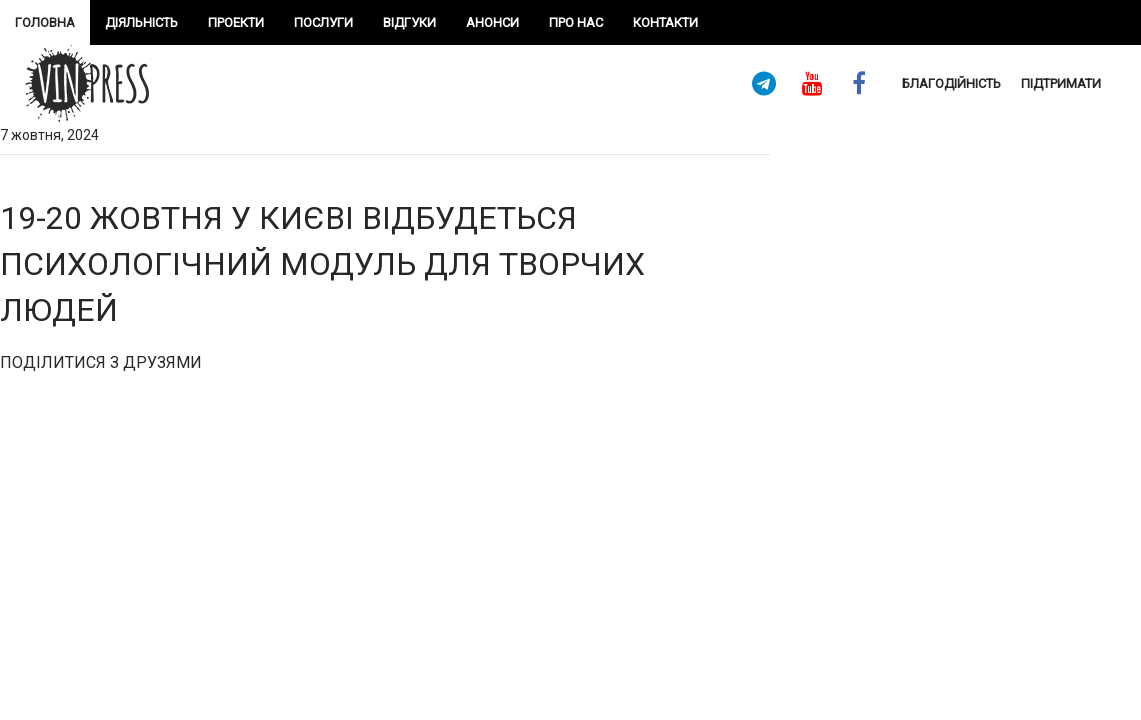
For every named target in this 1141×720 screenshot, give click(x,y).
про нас (576, 22)
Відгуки (409, 22)
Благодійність (951, 83)
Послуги (323, 22)
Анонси (492, 22)
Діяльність (141, 22)
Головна (45, 22)
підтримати (1061, 83)
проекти (236, 22)
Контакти (665, 22)
